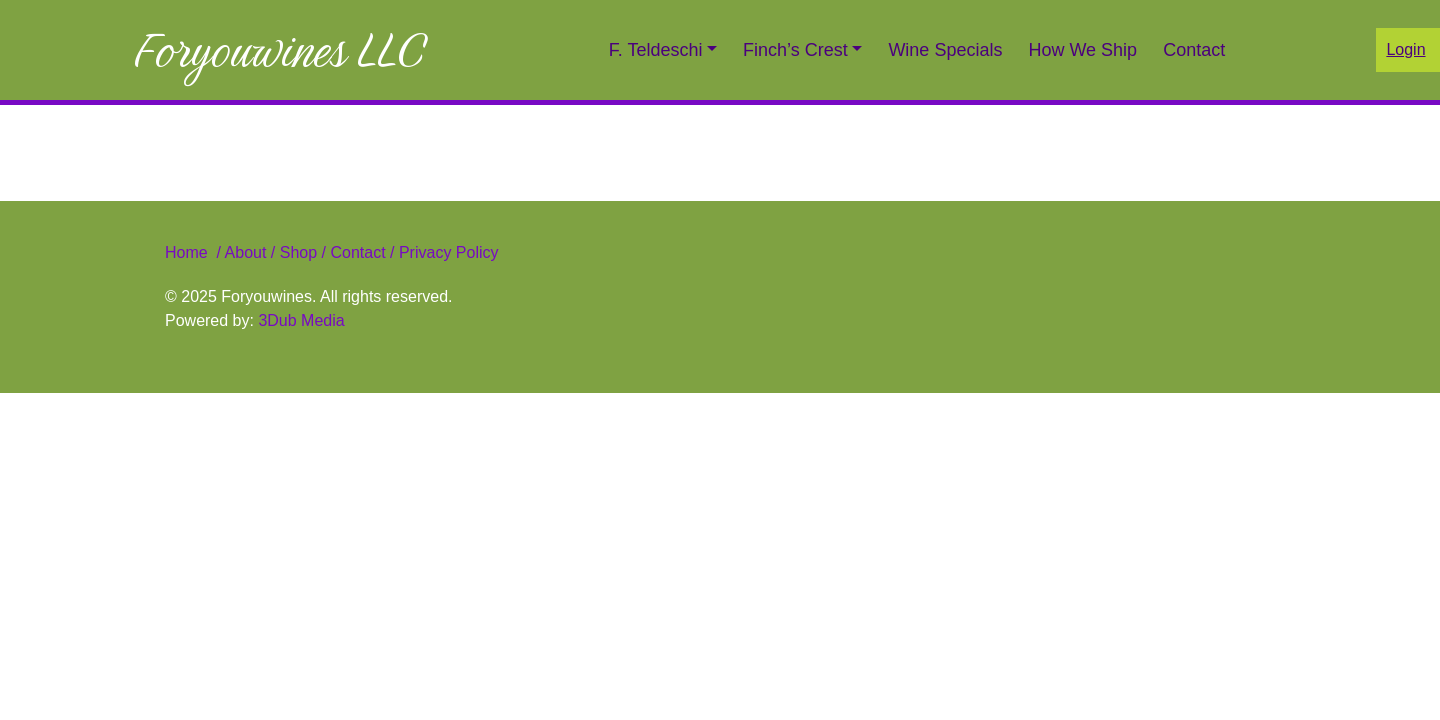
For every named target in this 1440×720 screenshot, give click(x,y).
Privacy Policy (446, 252)
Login (1405, 49)
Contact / (362, 252)
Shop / (303, 252)
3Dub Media (301, 320)
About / (252, 252)
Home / (195, 252)
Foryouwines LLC (279, 50)
